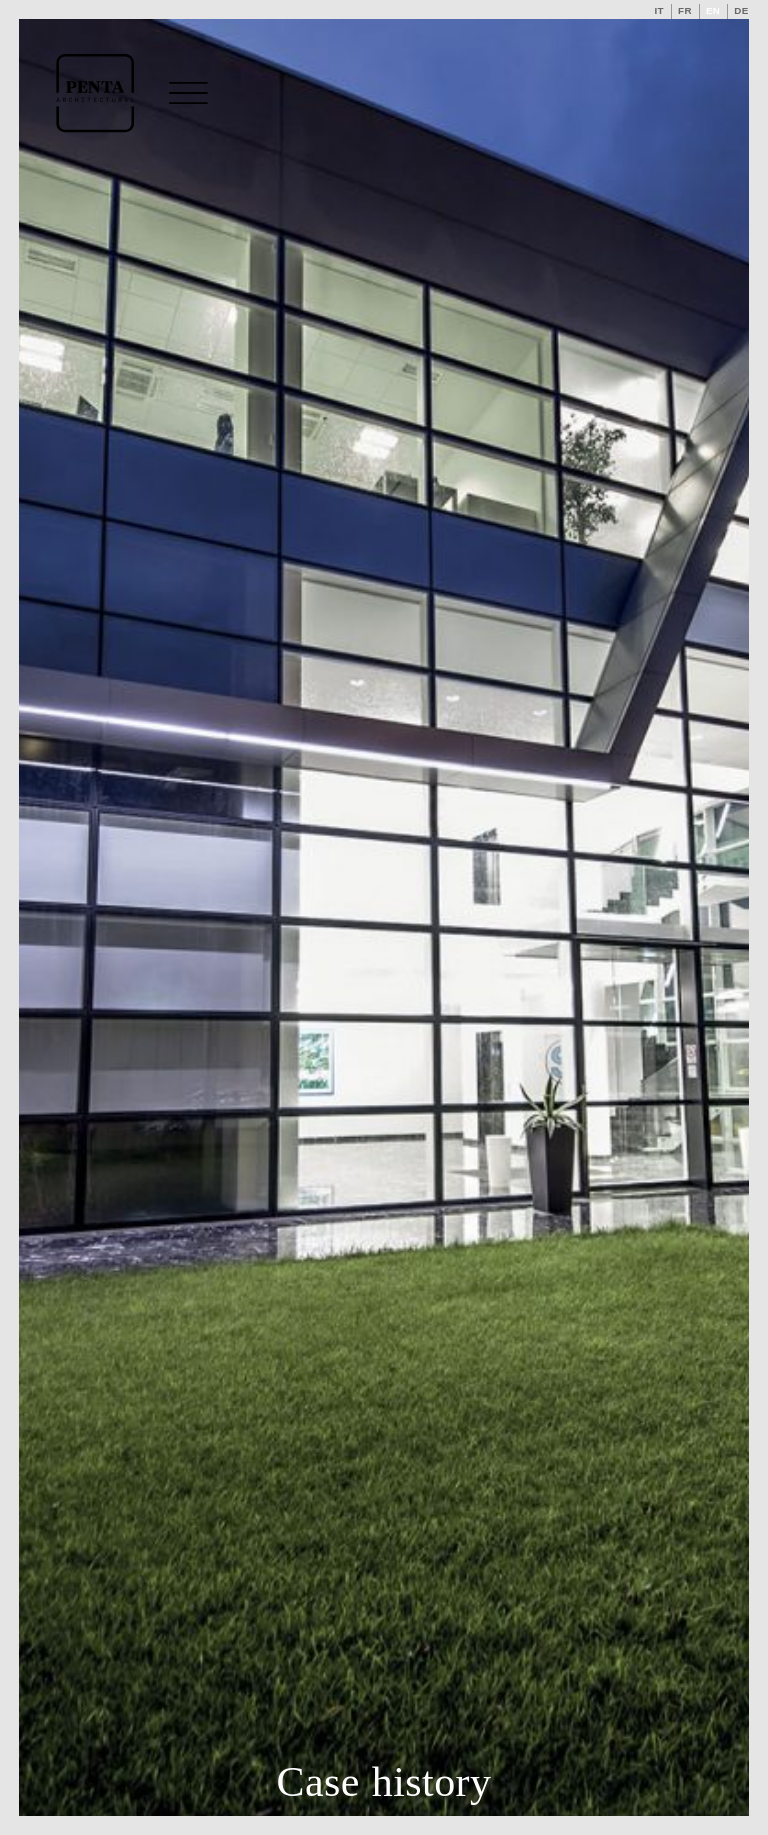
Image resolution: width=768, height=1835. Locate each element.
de (741, 10)
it (659, 10)
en (713, 10)
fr (685, 10)
